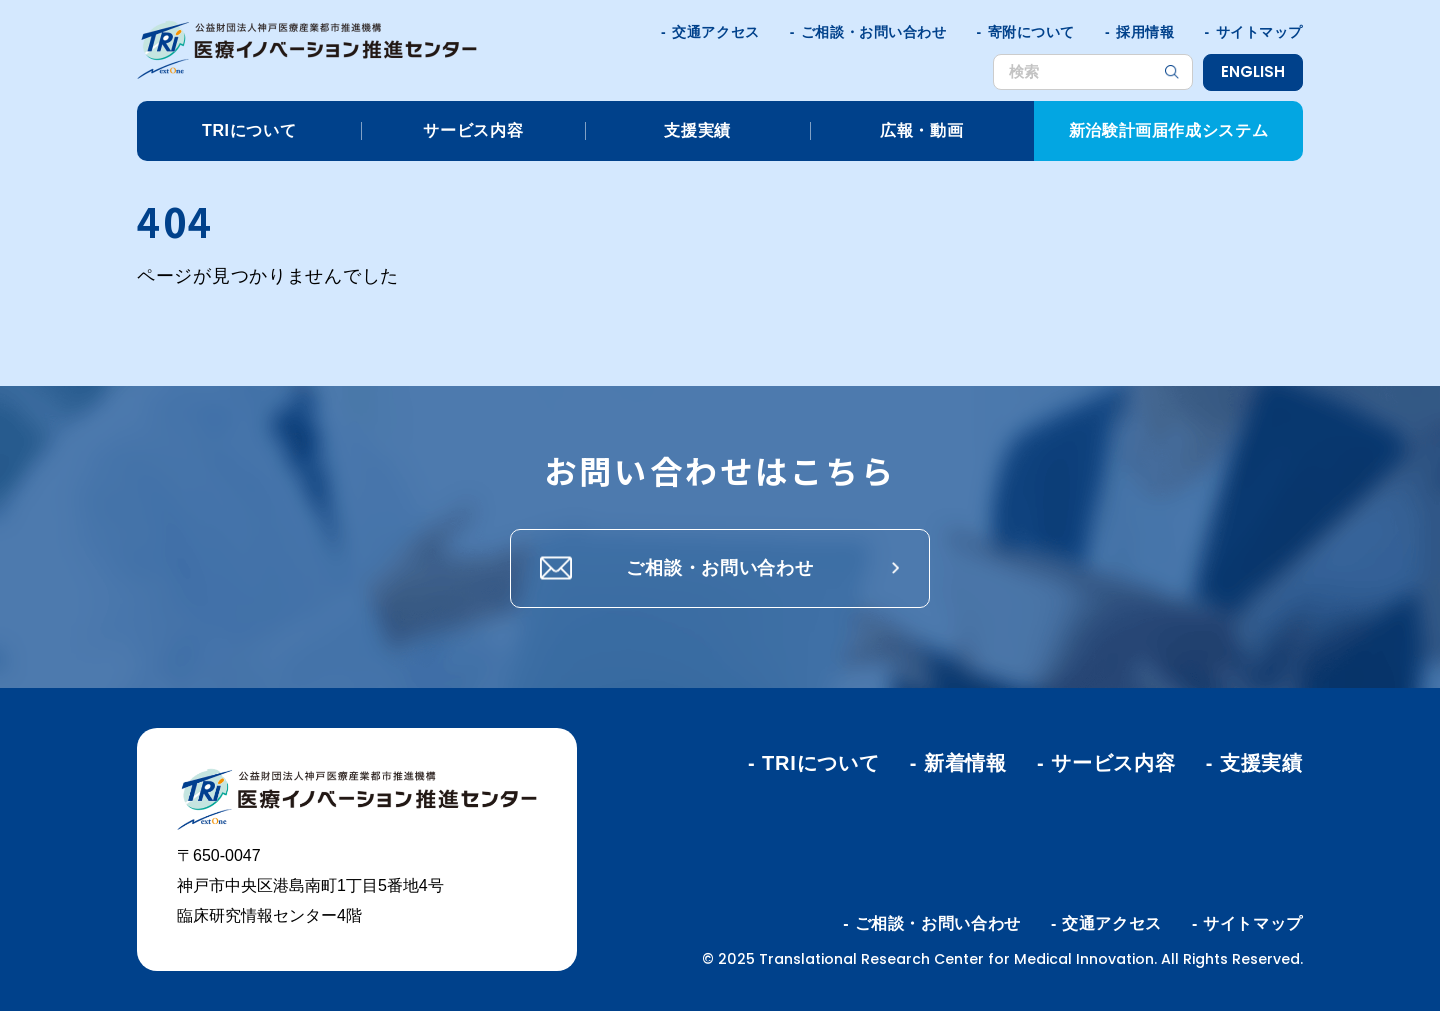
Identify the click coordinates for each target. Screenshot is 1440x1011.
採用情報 (1145, 32)
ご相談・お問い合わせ (874, 32)
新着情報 (965, 763)
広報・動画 (921, 130)
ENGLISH (1253, 71)
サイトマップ (1259, 32)
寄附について (1031, 32)
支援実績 (697, 130)
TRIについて (249, 130)
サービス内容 (473, 130)
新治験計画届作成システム (1169, 130)
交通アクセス (715, 32)
